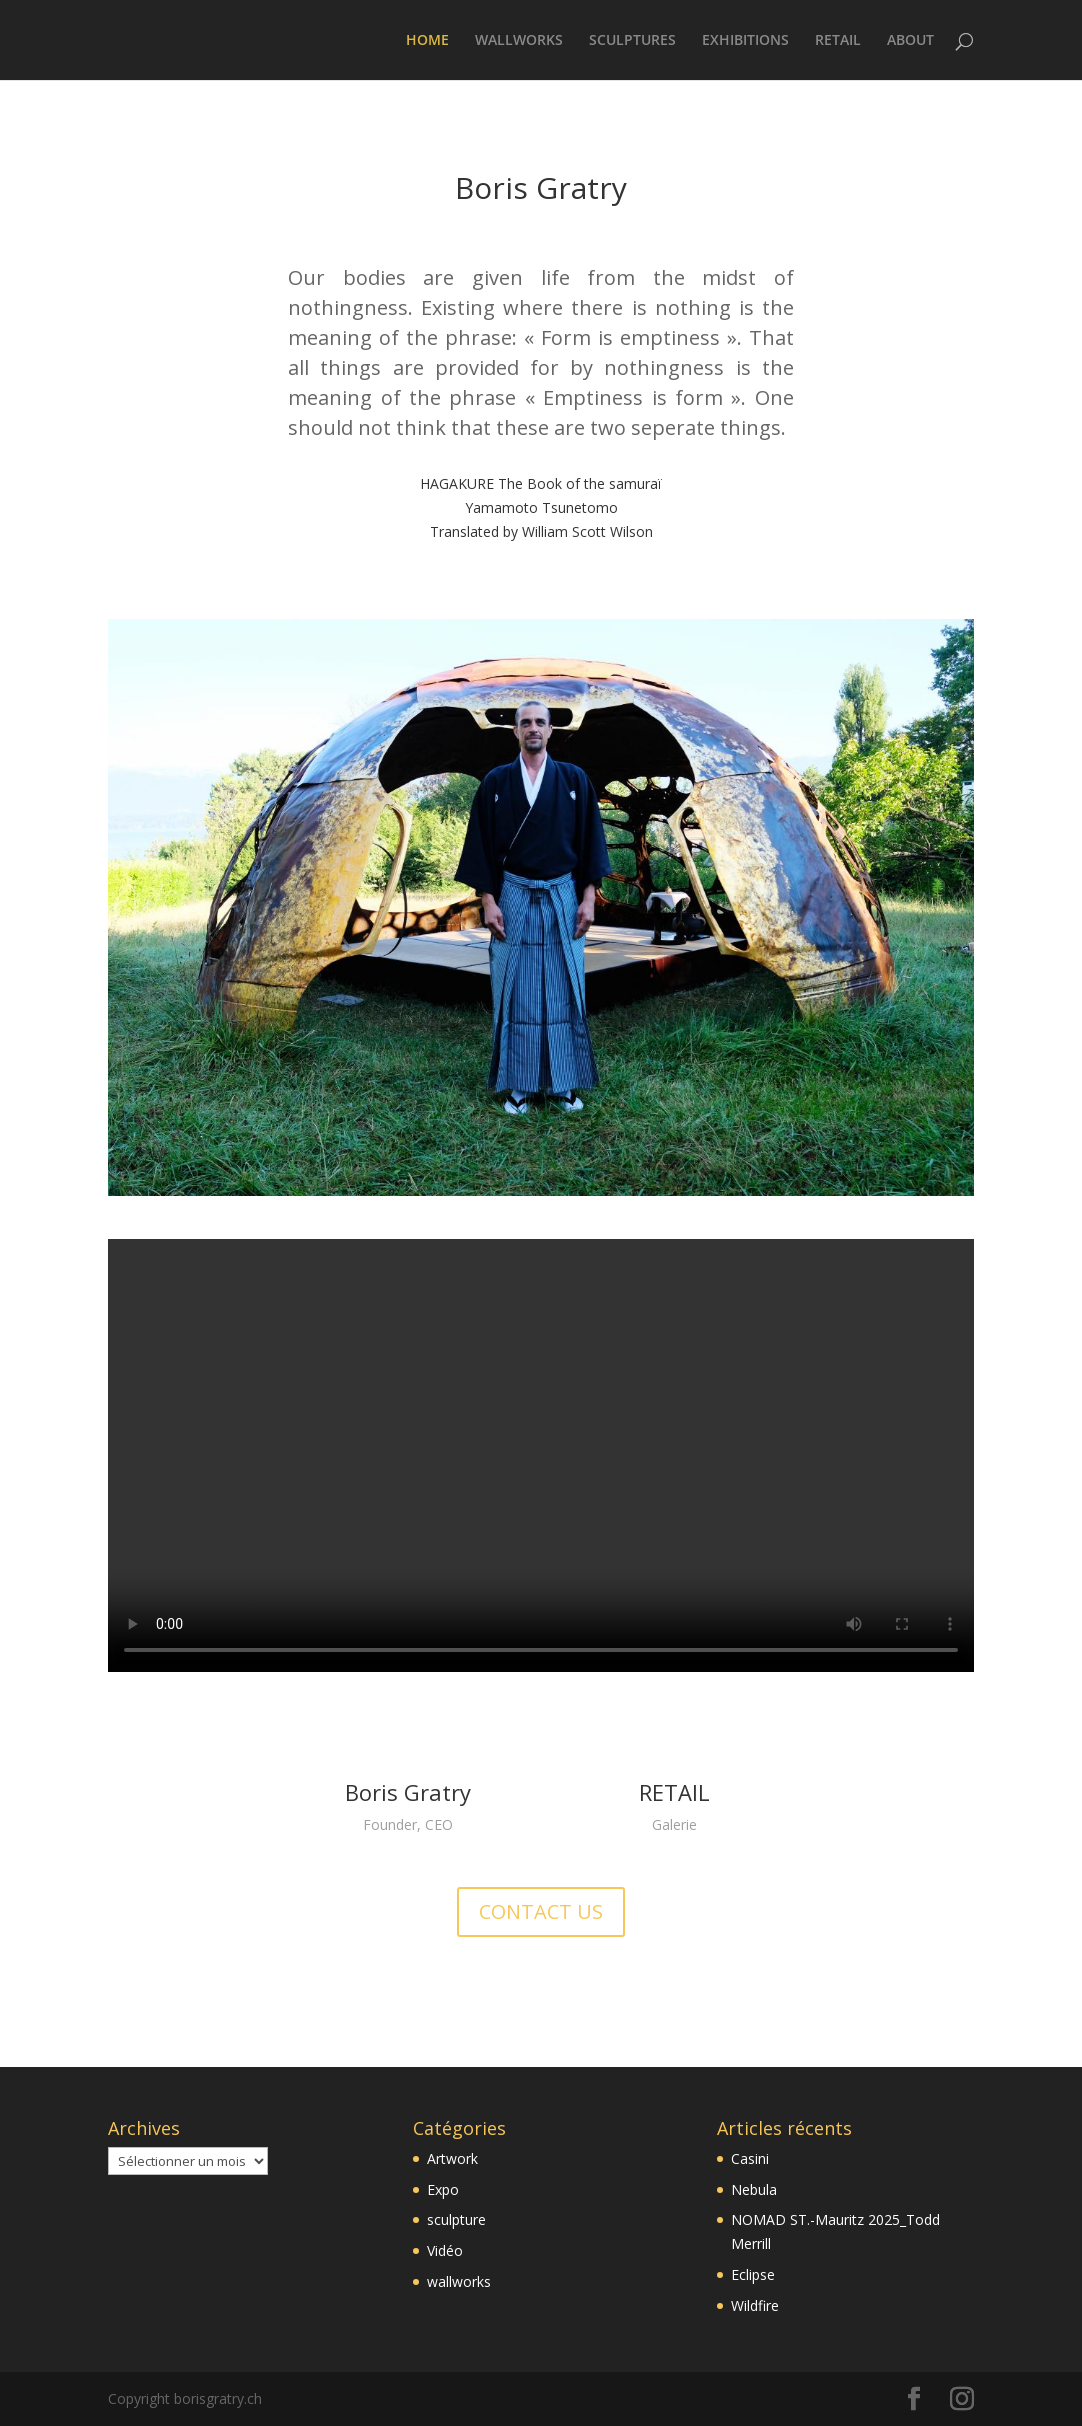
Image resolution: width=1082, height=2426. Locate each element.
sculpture (456, 2219)
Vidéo (445, 2250)
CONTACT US (541, 1911)
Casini (750, 2158)
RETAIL (838, 41)
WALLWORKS (519, 41)
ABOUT (910, 41)
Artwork (452, 2158)
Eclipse (753, 2274)
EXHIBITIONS (745, 41)
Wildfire (755, 2305)
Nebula (754, 2189)
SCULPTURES (632, 41)
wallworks (459, 2281)
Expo (443, 2189)
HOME (427, 41)
